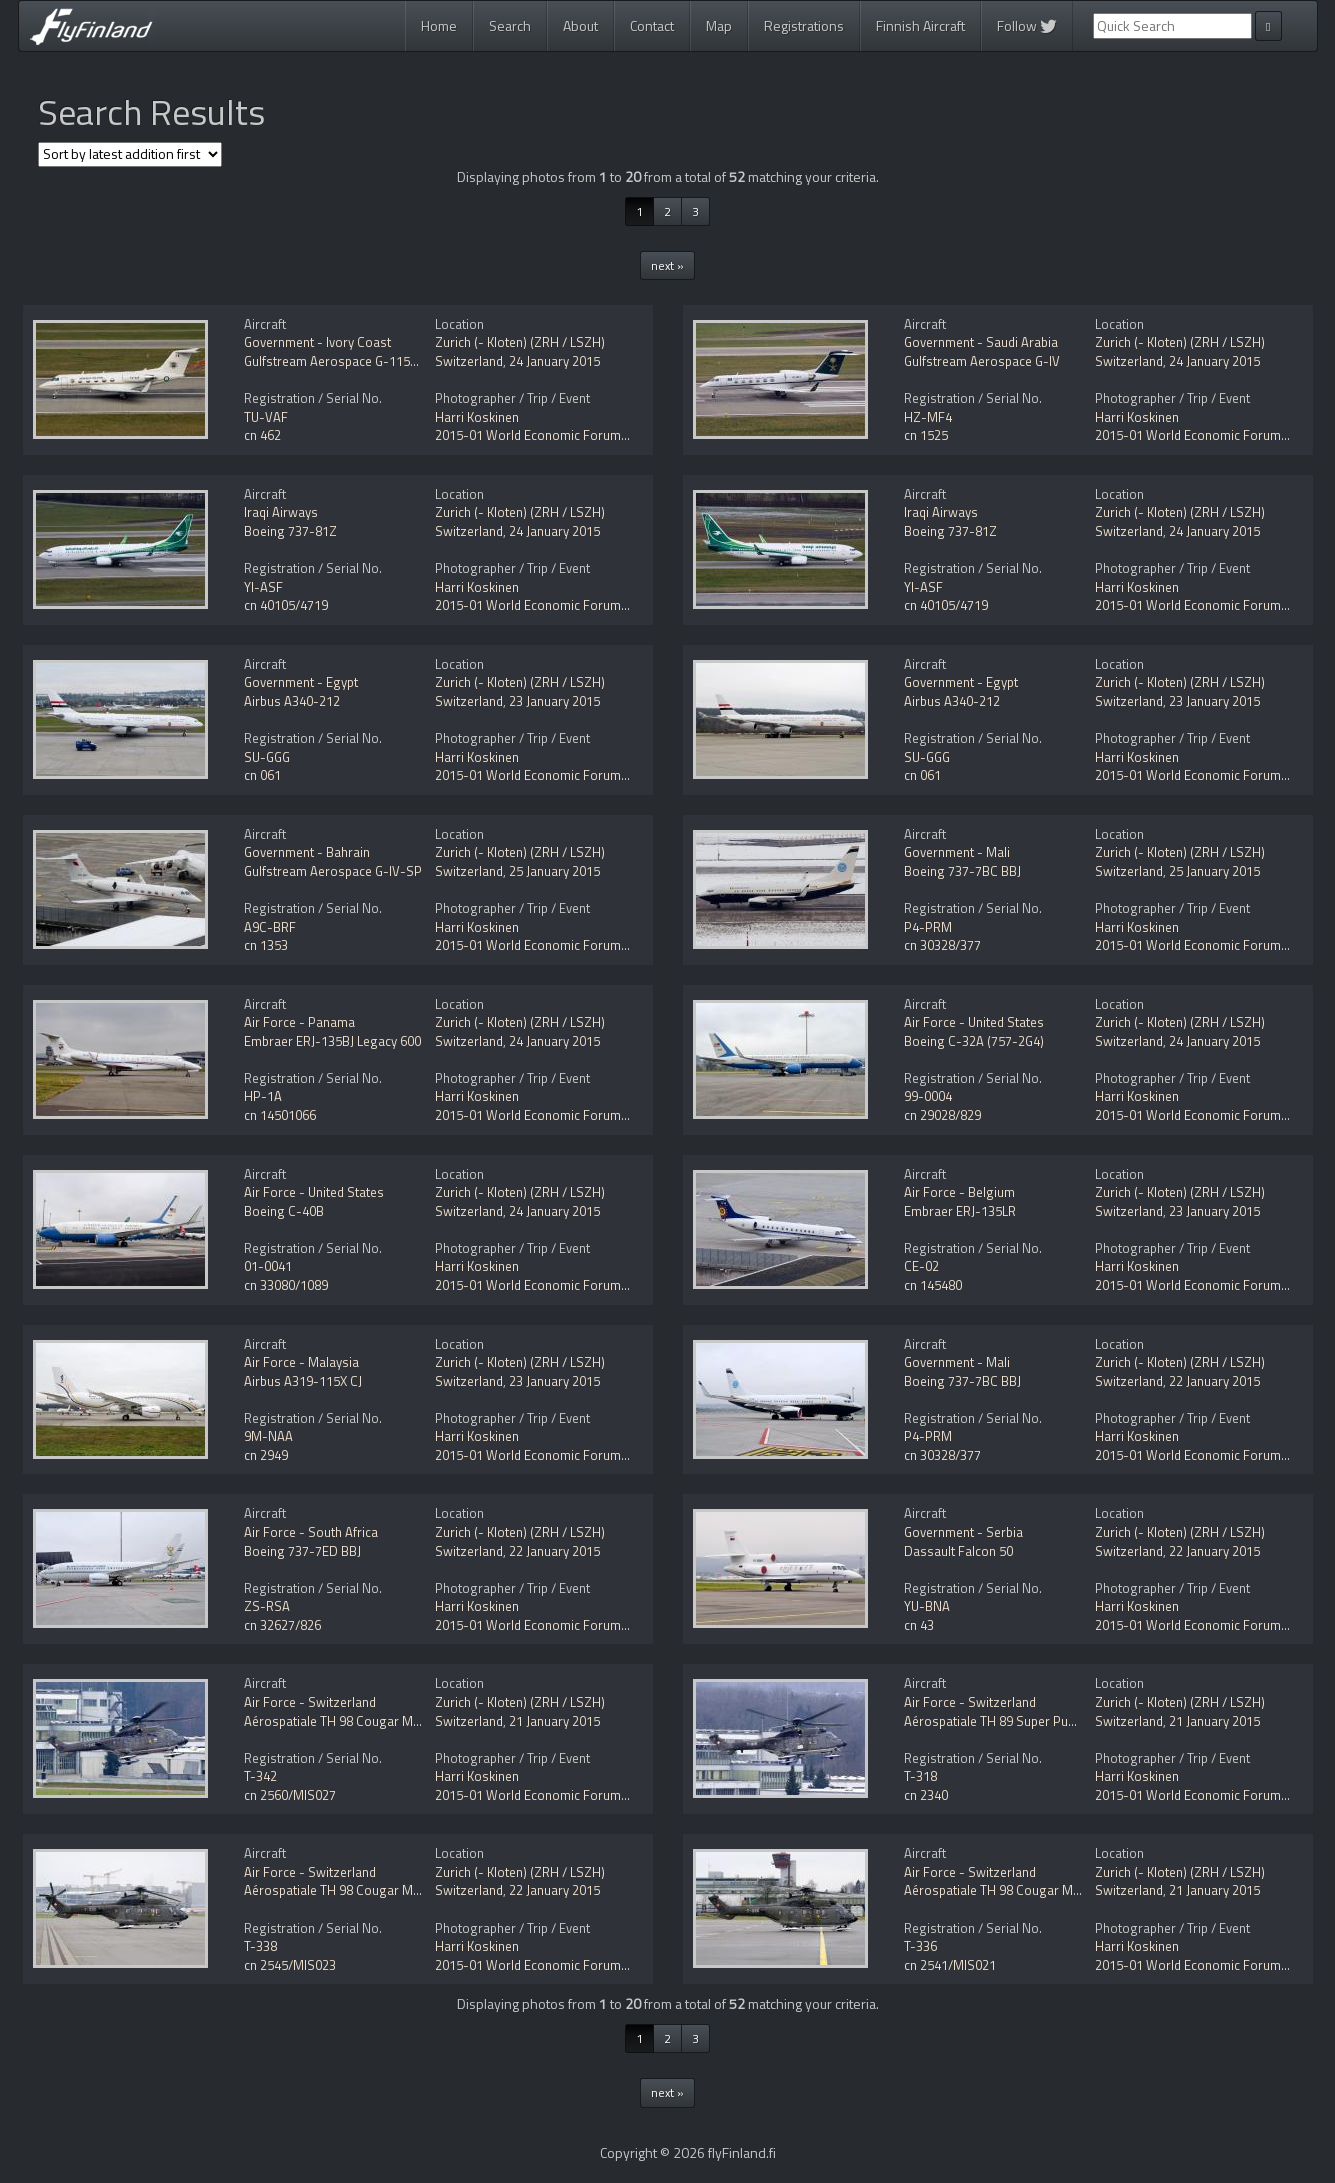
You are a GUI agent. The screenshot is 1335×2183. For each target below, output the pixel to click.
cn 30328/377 (942, 945)
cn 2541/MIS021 (950, 1965)
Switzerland (469, 361)
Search (510, 25)
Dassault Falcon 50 (958, 1551)
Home (439, 25)
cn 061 (262, 775)
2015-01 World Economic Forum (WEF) (546, 435)
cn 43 (919, 1625)
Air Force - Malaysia (301, 1362)
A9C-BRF (270, 927)
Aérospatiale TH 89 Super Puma (995, 1721)
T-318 (920, 1776)
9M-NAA (268, 1436)
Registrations (804, 25)
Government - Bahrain (307, 852)
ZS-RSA (267, 1606)
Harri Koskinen (477, 417)
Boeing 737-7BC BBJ (962, 871)
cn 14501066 (280, 1115)
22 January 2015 (1214, 1381)
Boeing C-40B (284, 1211)
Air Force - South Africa (311, 1532)
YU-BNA (927, 1606)
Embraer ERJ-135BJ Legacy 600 (332, 1041)
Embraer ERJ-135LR (960, 1211)
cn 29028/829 (942, 1115)
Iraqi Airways (281, 512)
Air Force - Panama (299, 1022)
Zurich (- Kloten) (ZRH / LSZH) (520, 342)
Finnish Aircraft (920, 25)
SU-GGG (267, 757)
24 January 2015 (554, 361)
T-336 (920, 1946)
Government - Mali (957, 852)
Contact (652, 25)
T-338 (260, 1946)
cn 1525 (926, 435)
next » (667, 265)
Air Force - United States (974, 1022)
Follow (1027, 25)
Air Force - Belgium (959, 1192)
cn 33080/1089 (286, 1285)
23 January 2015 (554, 701)
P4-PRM (928, 927)
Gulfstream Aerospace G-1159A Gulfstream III (373, 361)
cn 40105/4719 (286, 605)
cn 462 (262, 435)
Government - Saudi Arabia (981, 342)
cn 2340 (926, 1795)
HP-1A (263, 1096)
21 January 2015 (554, 1721)
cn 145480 (933, 1285)
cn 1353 (266, 945)
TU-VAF (266, 417)
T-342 (260, 1776)
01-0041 (268, 1266)
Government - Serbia (963, 1532)
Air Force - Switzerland (310, 1702)
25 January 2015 (554, 871)
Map (719, 25)
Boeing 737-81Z (290, 531)
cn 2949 (266, 1455)
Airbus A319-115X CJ (303, 1381)
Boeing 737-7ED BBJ (302, 1551)
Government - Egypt (301, 682)
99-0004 (928, 1096)
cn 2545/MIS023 (290, 1965)
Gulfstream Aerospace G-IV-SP (333, 871)
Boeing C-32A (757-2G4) (974, 1041)
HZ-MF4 (928, 417)
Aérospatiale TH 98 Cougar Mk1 (335, 1721)
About (580, 25)
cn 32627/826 (282, 1625)
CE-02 (921, 1266)
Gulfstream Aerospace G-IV (982, 361)
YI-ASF (263, 587)
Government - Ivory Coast (317, 342)
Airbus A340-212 (292, 701)
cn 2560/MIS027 (290, 1795)
